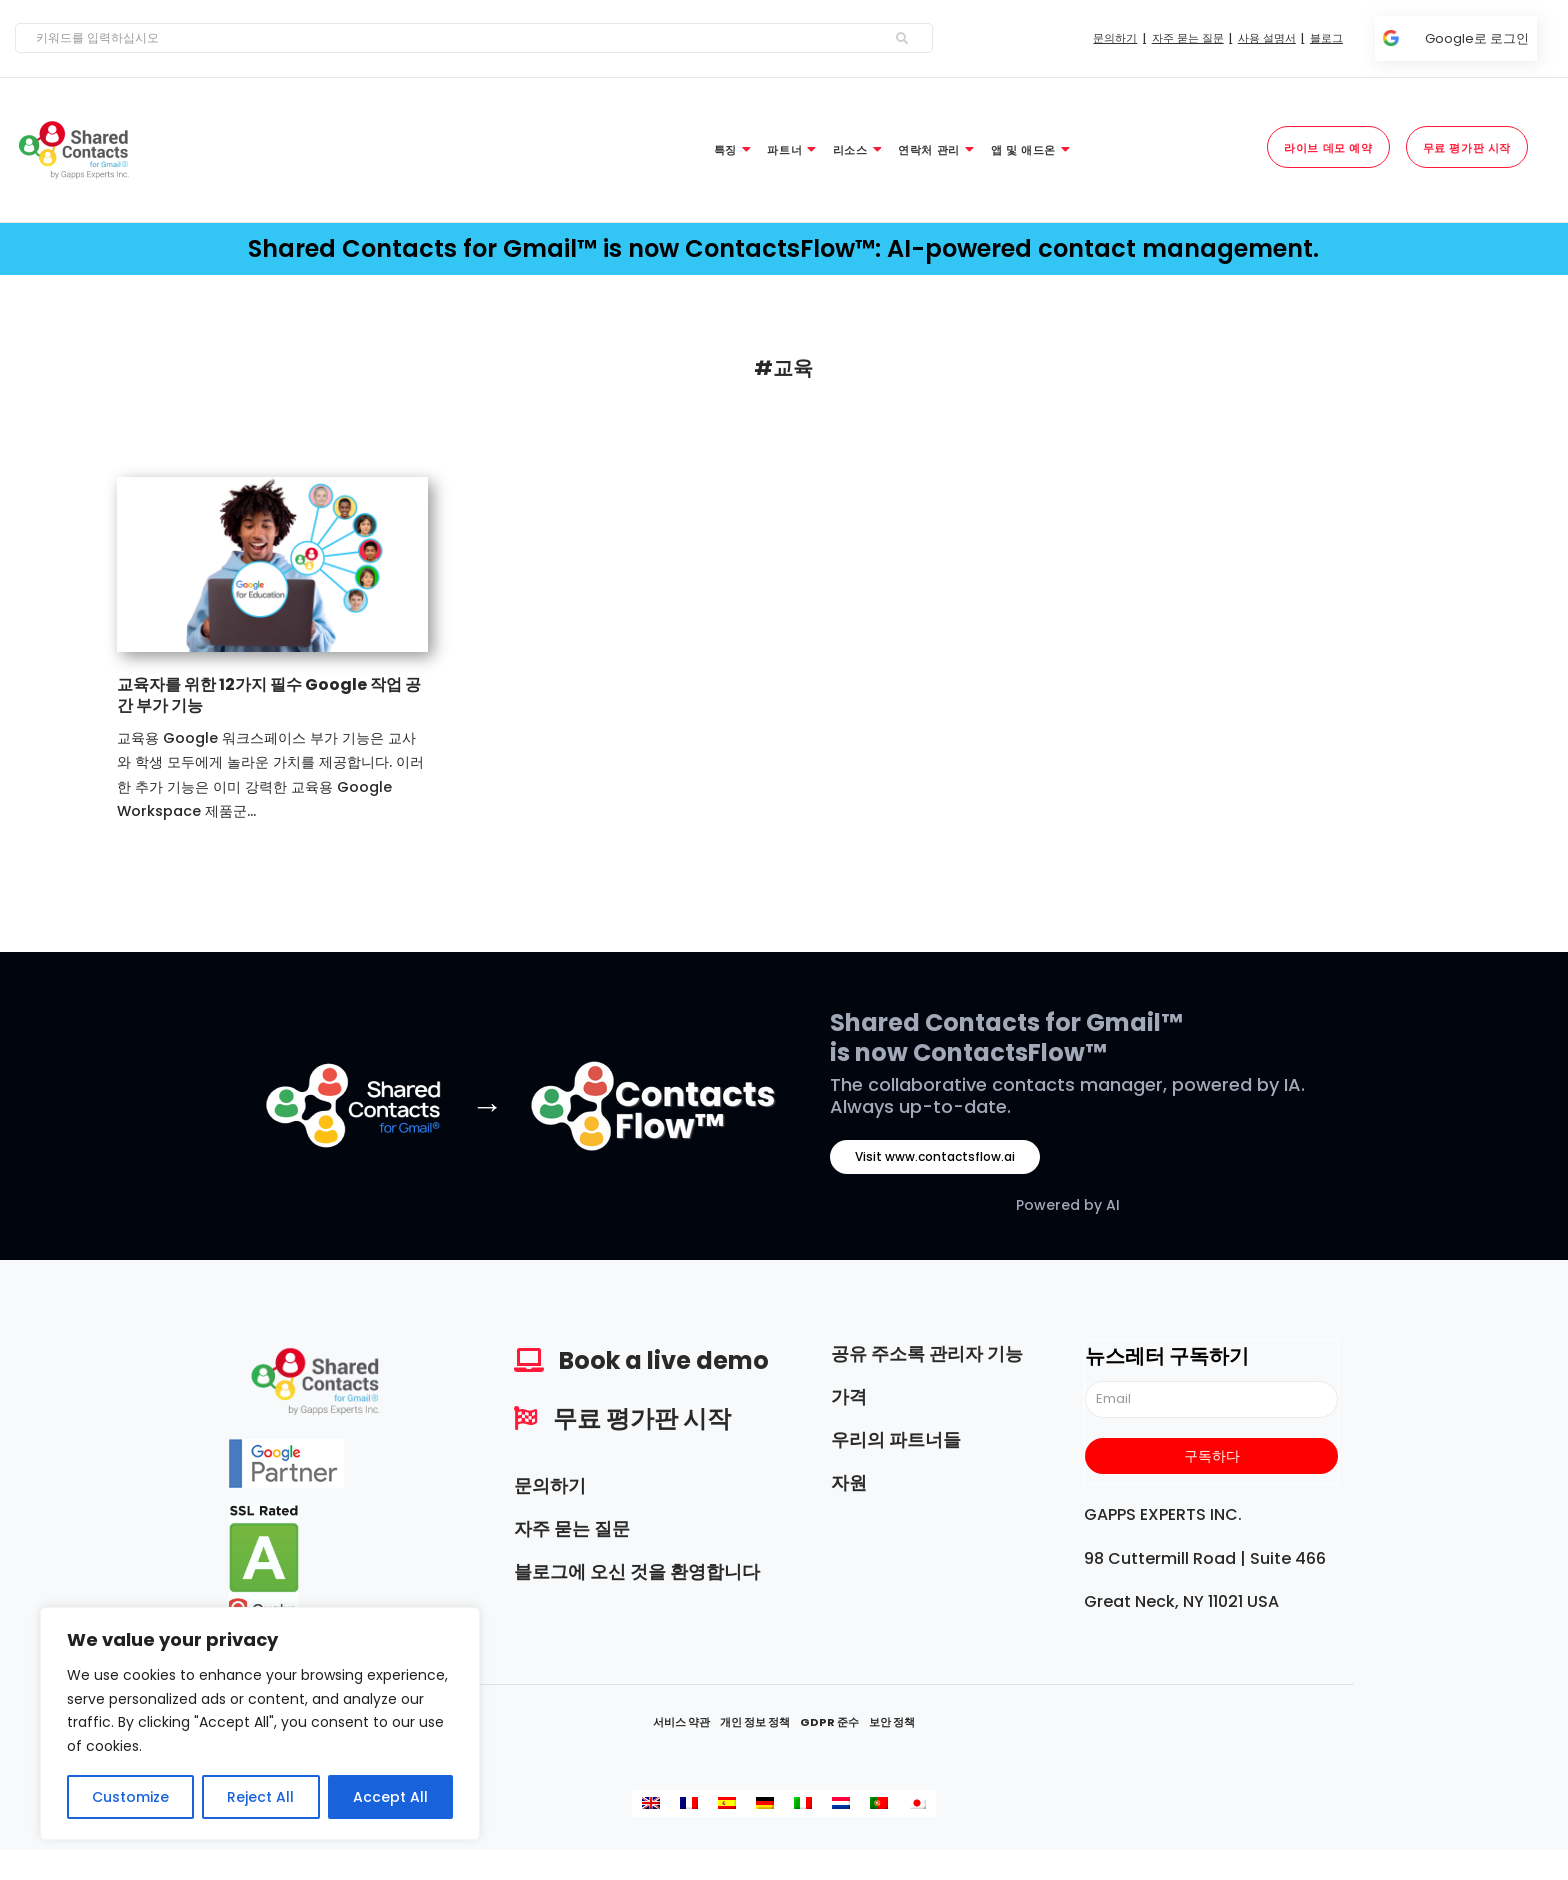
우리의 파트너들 (896, 1439)
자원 (849, 1482)
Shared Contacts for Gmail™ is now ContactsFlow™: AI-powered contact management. (783, 248)
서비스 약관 (681, 1722)
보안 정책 (892, 1722)
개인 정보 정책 (755, 1722)
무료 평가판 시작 (642, 1418)
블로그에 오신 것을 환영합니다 (637, 1571)
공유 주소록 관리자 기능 (927, 1353)
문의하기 (550, 1485)
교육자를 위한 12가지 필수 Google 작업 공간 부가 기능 (269, 695)
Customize (130, 1797)
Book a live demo (664, 1360)
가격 (849, 1396)
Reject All (260, 1797)
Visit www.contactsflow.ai (935, 1156)
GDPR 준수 (829, 1722)
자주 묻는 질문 (572, 1528)
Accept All (390, 1797)
